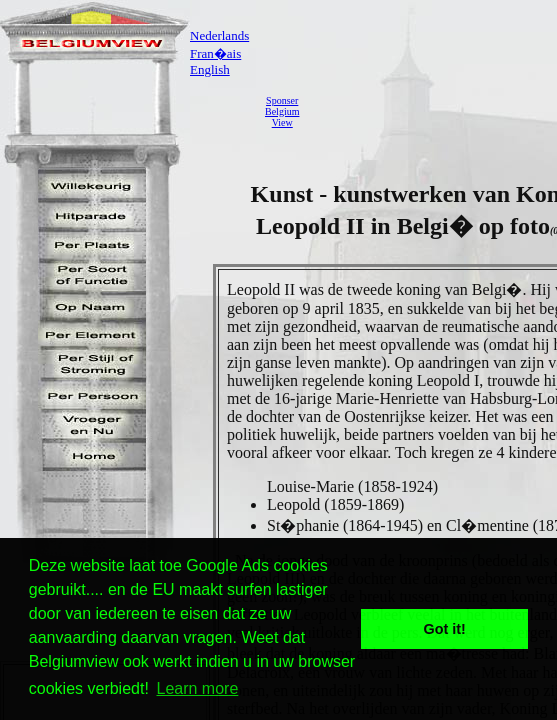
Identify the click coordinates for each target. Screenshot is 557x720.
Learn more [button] (198, 688)
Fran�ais (215, 53)
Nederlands (219, 35)
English (210, 69)
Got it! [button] (445, 629)
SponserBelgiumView (282, 111)
